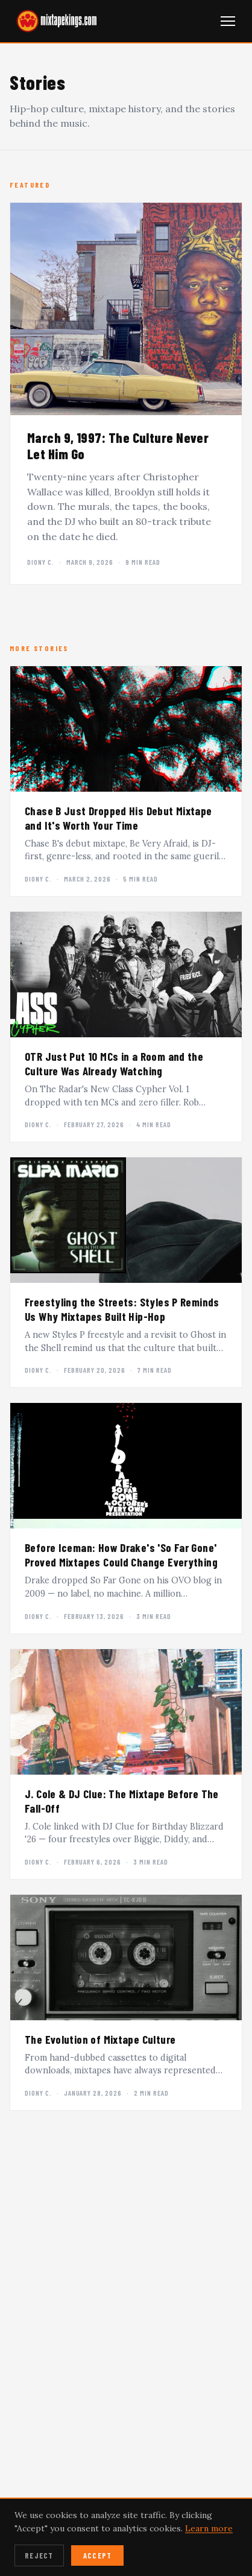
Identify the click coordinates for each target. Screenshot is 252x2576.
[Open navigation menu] (228, 21)
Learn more (209, 2528)
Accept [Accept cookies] (97, 2555)
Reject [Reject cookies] (39, 2555)
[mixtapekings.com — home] (54, 21)
